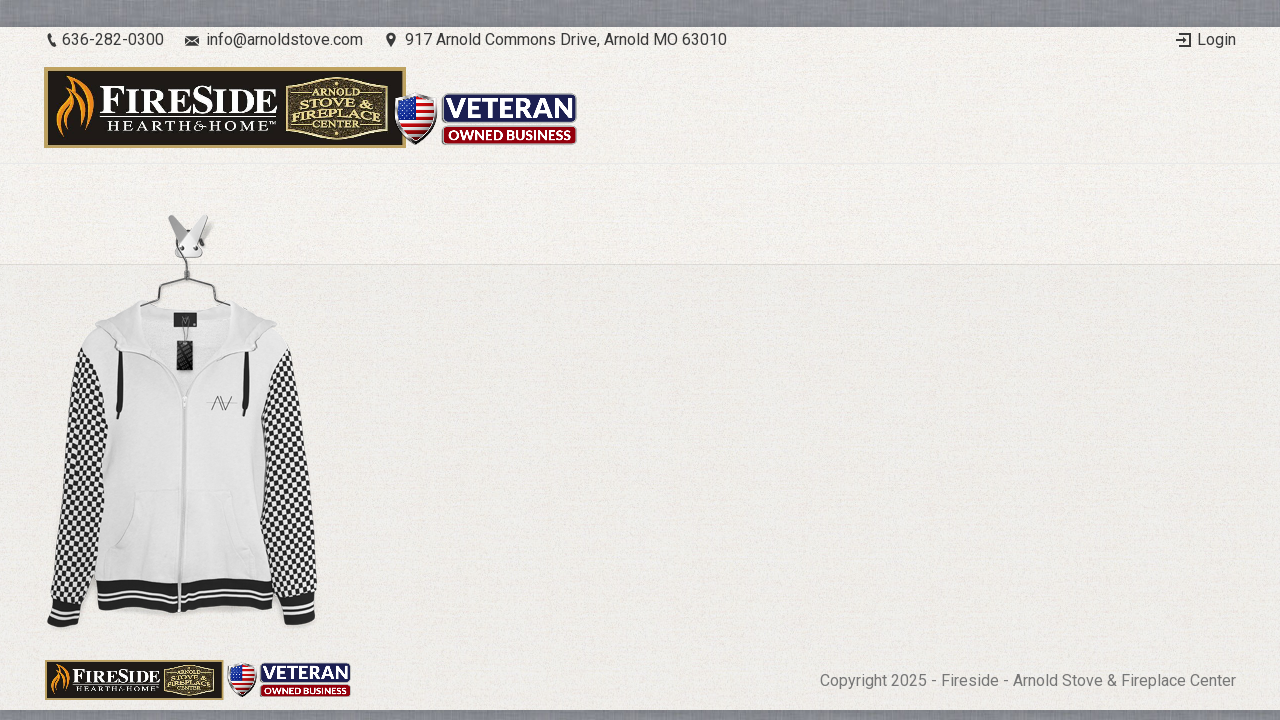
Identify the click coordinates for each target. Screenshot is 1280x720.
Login (1216, 39)
